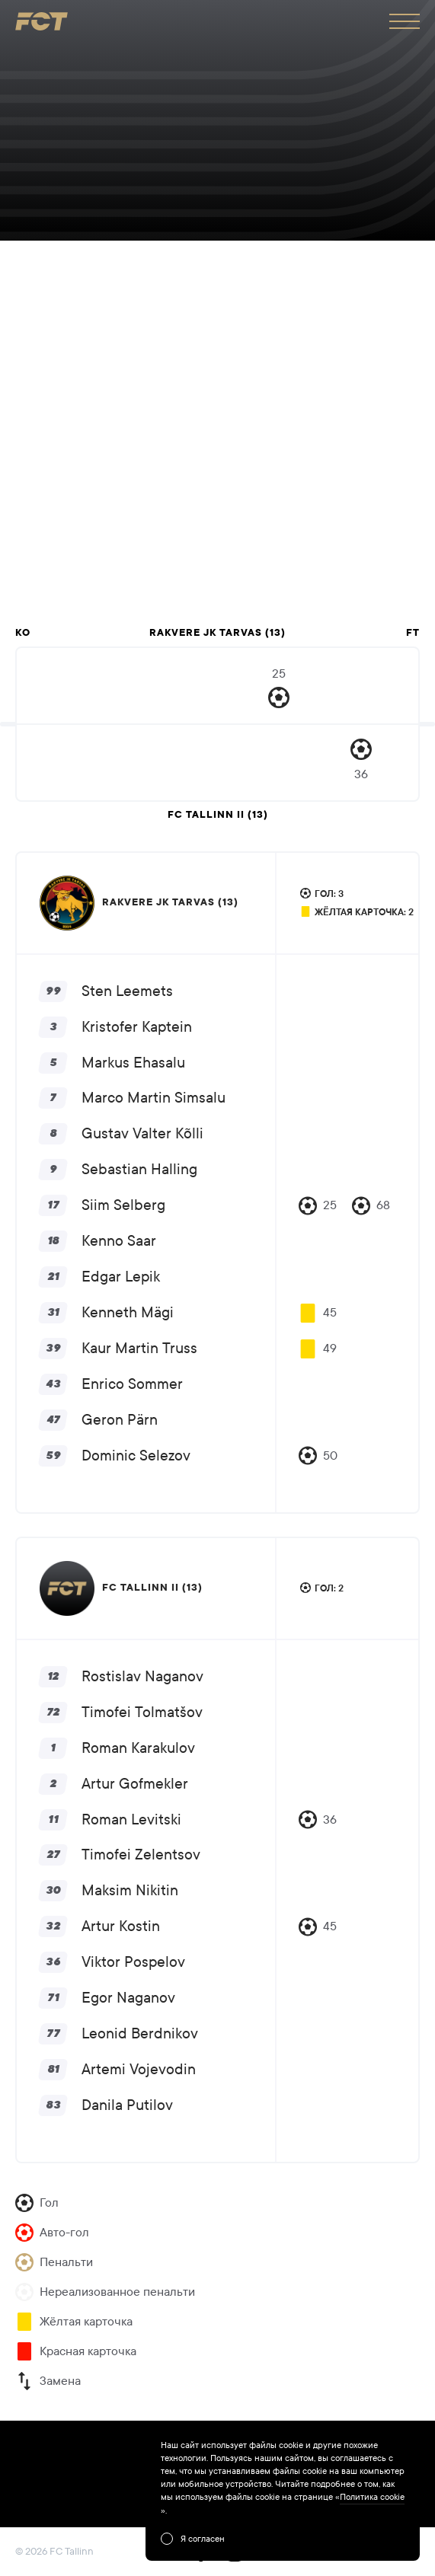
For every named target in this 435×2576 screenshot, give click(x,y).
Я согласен (203, 2538)
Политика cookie (372, 2496)
